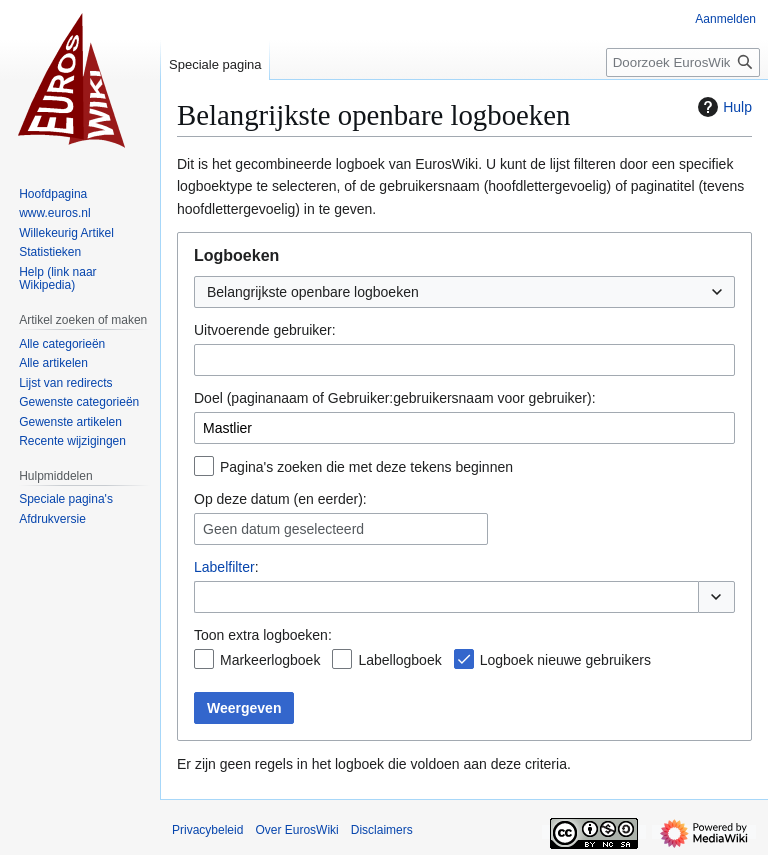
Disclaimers (382, 830)
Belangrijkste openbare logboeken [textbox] (313, 292)
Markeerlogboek (270, 660)
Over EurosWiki (296, 830)
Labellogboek (399, 660)
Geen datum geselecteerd (283, 529)
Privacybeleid (207, 830)
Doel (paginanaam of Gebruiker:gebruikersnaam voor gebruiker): (395, 398)
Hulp (722, 107)
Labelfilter (224, 567)
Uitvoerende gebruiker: (265, 330)
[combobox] (464, 292)
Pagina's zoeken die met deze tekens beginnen (366, 467)
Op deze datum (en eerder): (280, 499)
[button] (716, 597)
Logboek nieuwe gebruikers (565, 660)
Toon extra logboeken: (263, 635)
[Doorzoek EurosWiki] (683, 62)
